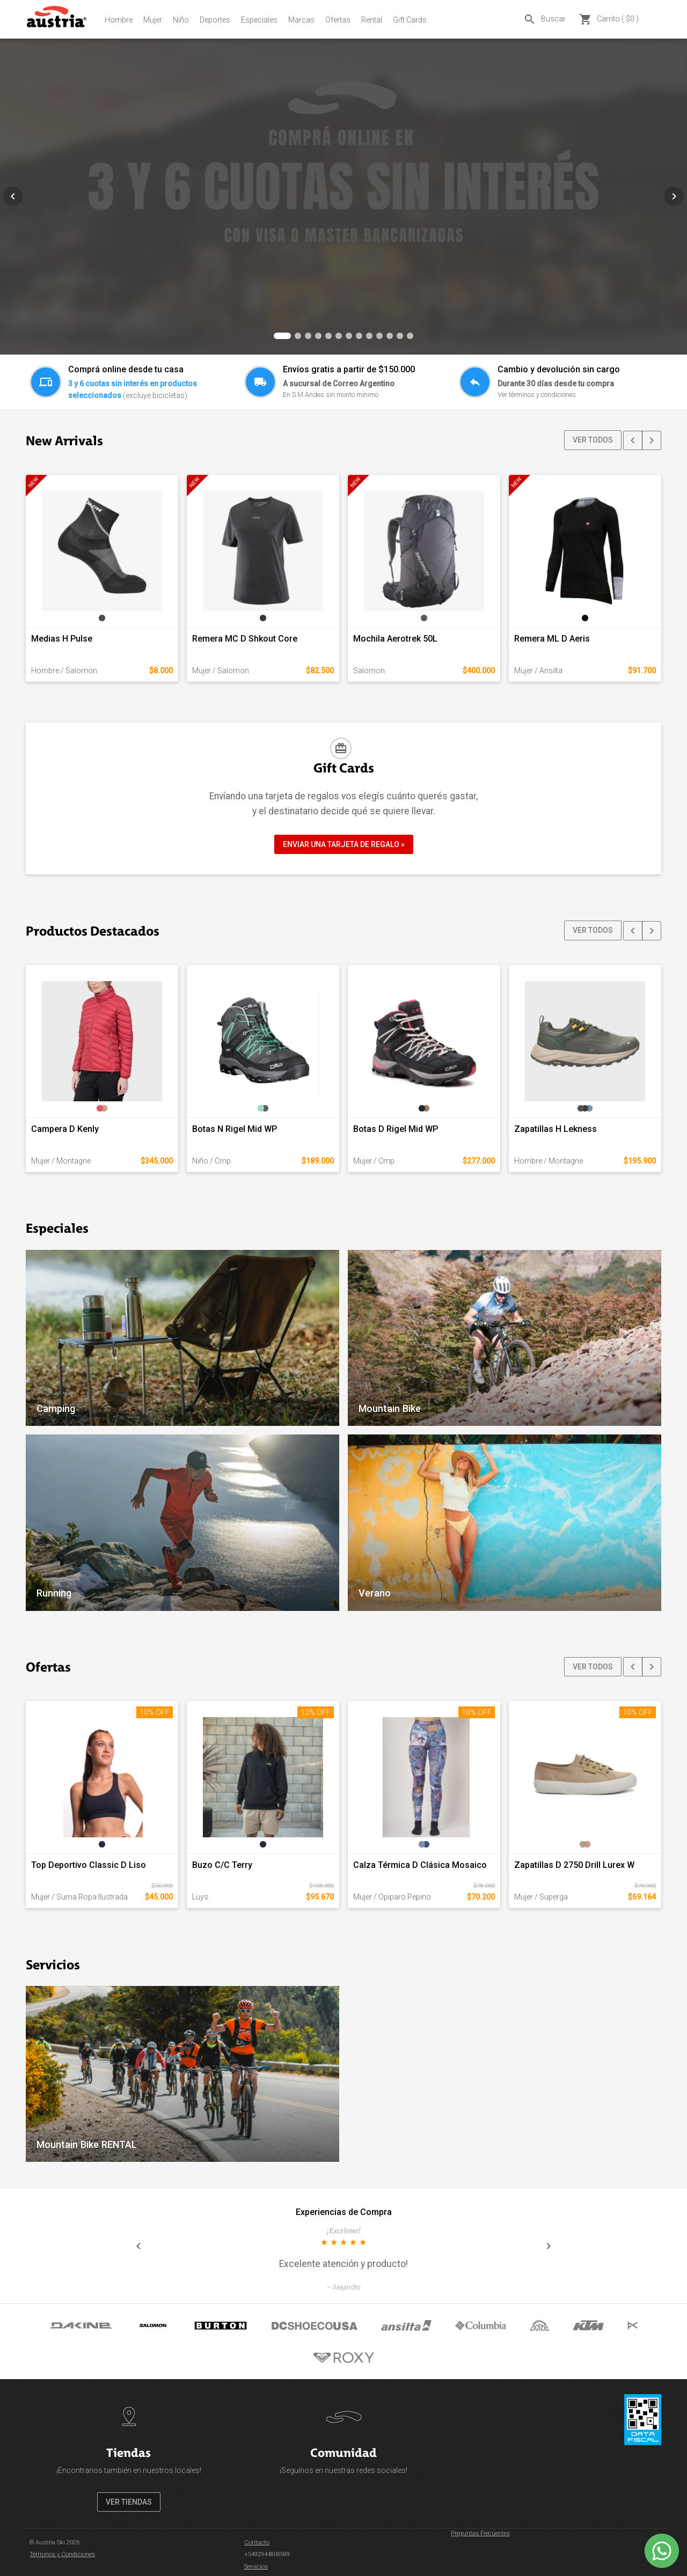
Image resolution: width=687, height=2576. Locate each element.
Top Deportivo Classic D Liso (88, 1865)
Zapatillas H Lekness (555, 1129)
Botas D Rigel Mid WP (395, 1129)
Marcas (301, 20)
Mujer (152, 20)
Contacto (256, 2542)
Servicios (256, 2566)
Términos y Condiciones (62, 2554)
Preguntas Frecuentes (480, 2533)
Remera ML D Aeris (552, 639)
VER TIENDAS (129, 2502)
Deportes (215, 20)
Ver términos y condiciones (537, 395)
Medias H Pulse (61, 639)
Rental (371, 20)
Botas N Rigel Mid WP (234, 1129)
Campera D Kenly (65, 1129)
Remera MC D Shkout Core (244, 639)
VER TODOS (593, 440)
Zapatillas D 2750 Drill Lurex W (574, 1865)
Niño (181, 20)
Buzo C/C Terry (222, 1865)
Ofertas (337, 20)
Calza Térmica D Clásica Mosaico (420, 1865)
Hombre (119, 20)
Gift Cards (410, 20)
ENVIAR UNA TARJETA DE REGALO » (344, 844)
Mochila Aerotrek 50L (395, 639)
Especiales (259, 20)
